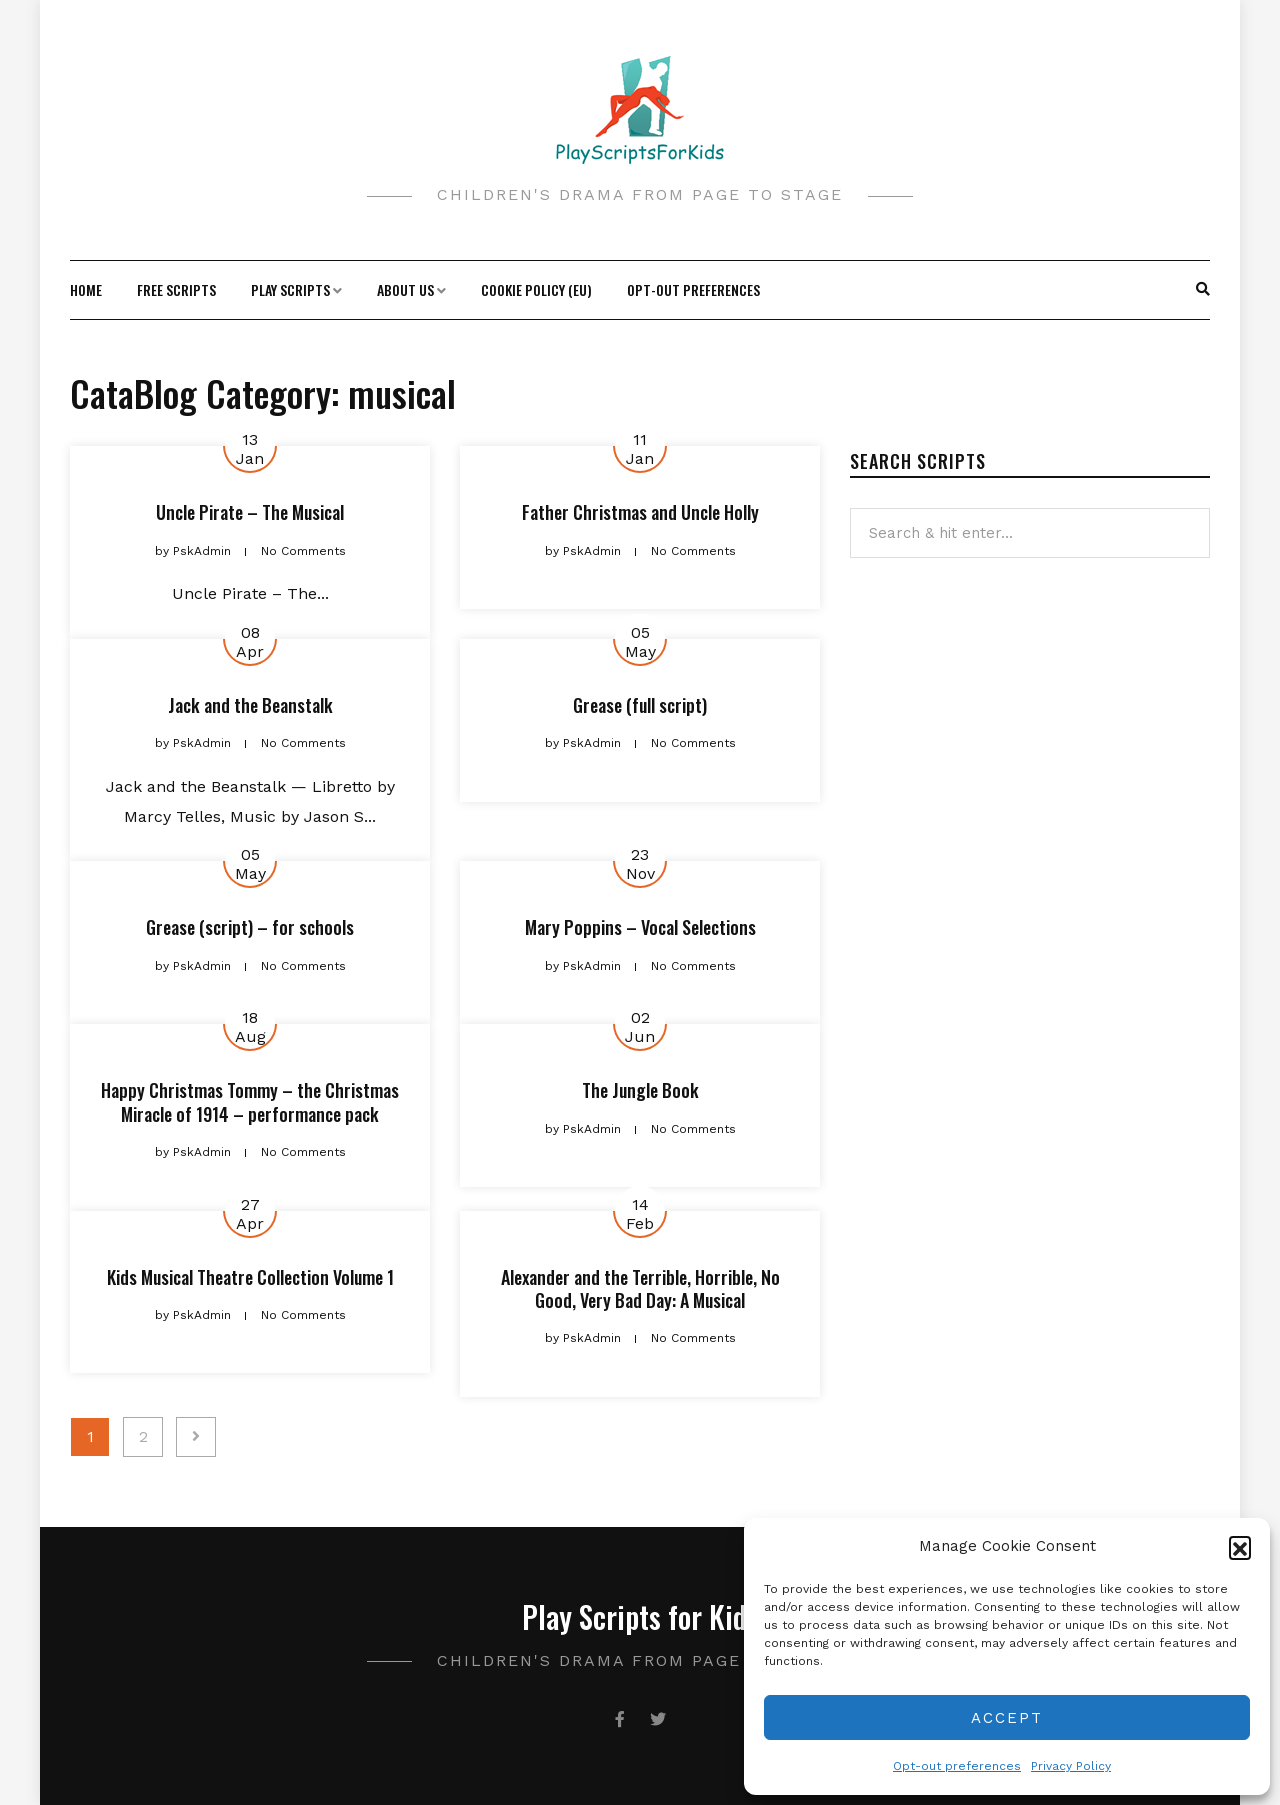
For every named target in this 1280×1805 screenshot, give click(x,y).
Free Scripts (176, 289)
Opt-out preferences (957, 1766)
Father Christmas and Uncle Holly (640, 512)
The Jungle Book (640, 1090)
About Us (405, 289)
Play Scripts (290, 289)
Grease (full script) (640, 705)
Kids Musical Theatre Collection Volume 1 (250, 1277)
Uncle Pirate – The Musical (250, 512)
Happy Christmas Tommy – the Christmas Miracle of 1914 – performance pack (250, 1101)
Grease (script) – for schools (250, 927)
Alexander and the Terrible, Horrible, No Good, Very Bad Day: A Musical (640, 1288)
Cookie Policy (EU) (536, 289)
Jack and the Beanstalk (250, 705)
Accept (1007, 1718)
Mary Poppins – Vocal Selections (640, 927)
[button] (1240, 1547)
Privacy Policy (1071, 1766)
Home (86, 289)
